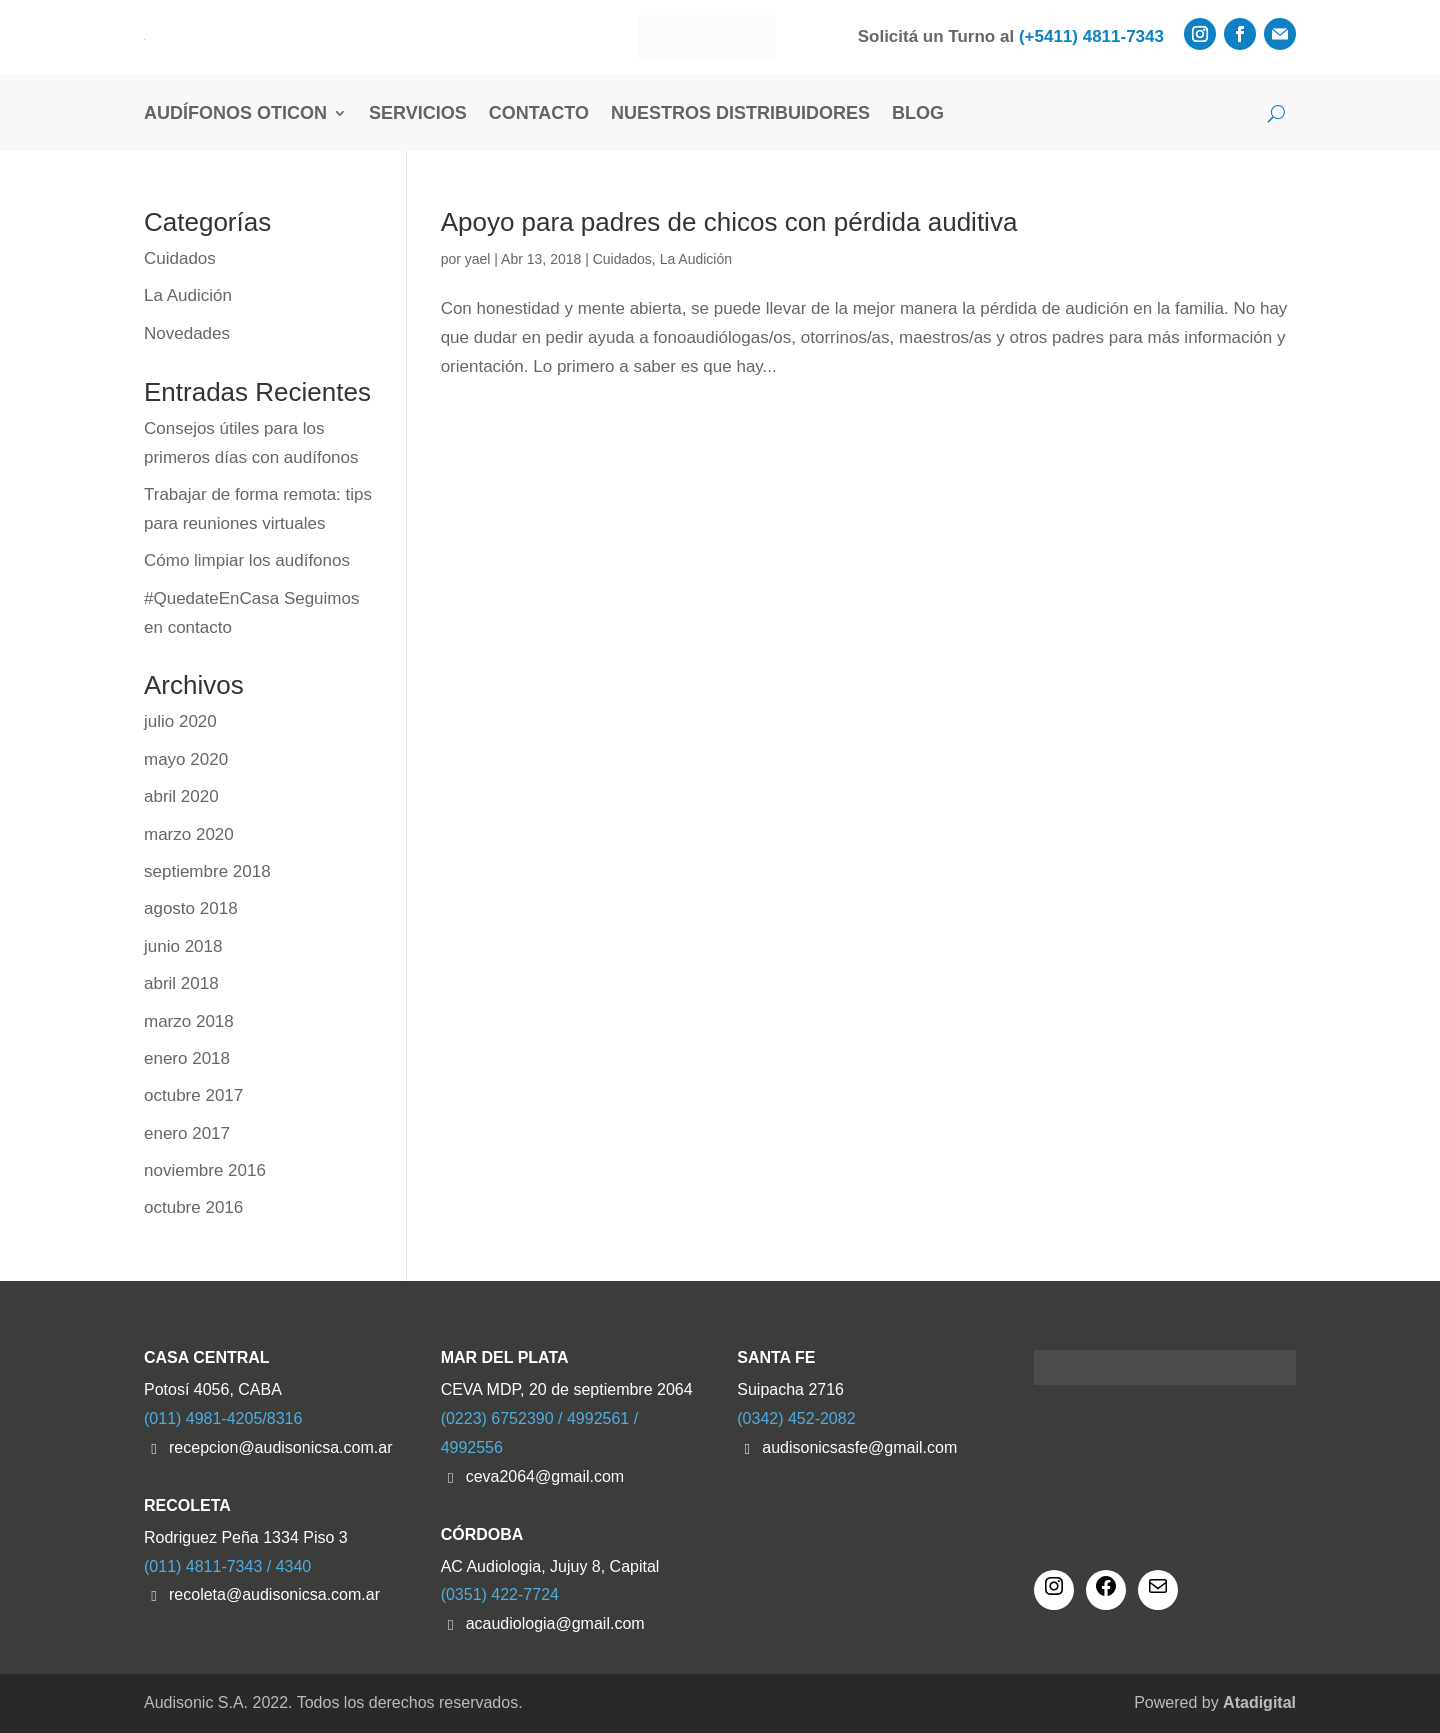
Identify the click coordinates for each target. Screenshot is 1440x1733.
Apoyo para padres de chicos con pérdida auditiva (729, 222)
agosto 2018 (191, 908)
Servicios (418, 113)
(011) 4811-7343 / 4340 (227, 1566)
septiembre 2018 (207, 871)
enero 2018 (187, 1058)
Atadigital (1259, 1702)
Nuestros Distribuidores (740, 113)
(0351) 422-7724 (500, 1594)
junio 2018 (183, 946)
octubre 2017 (193, 1095)
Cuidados (622, 259)
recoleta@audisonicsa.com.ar (274, 1594)
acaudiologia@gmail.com (555, 1623)
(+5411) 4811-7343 (1091, 36)
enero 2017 (187, 1133)
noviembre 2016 (205, 1170)
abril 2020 (181, 796)
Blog (918, 113)
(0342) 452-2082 (796, 1418)
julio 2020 (180, 721)
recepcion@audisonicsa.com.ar (280, 1447)
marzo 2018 (189, 1021)
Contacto (539, 113)
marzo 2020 (189, 834)
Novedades (187, 333)
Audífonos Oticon (235, 113)
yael (478, 259)
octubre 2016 (193, 1207)
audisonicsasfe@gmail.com (859, 1447)
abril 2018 (181, 983)
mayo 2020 (186, 759)
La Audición (696, 259)
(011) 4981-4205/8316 (223, 1418)
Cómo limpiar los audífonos (247, 560)
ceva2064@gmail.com (545, 1476)
